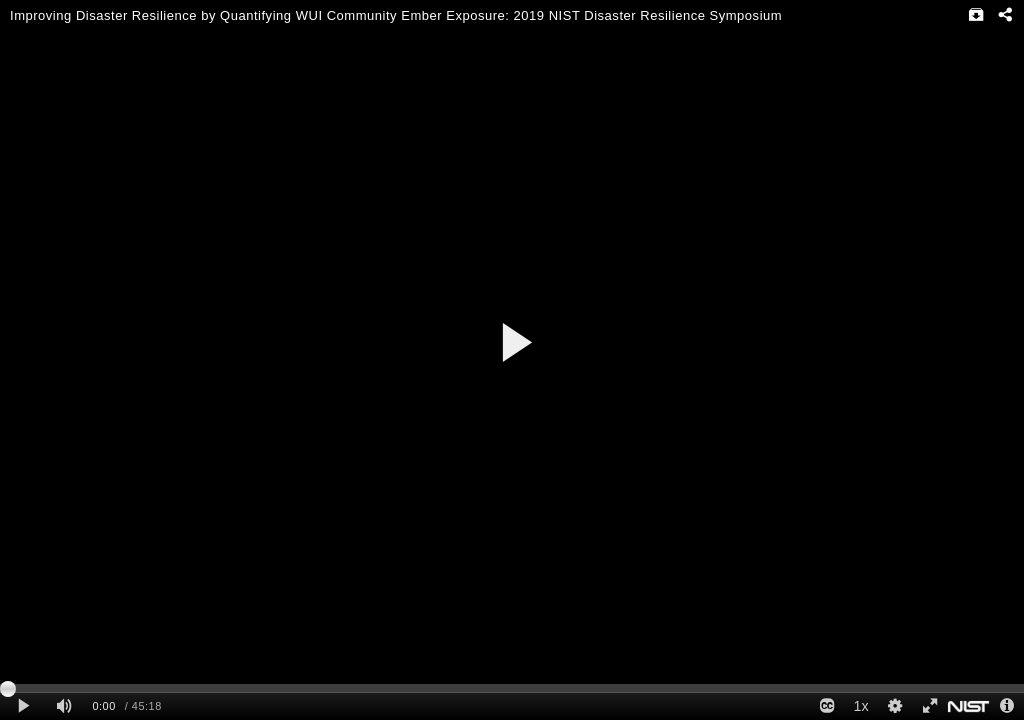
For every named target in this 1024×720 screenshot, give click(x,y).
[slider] (512, 688)
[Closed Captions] (827, 706)
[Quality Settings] (895, 706)
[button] (515, 342)
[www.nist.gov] (968, 706)
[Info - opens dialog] (1007, 706)
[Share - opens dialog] (1004, 15)
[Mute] (64, 706)
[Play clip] (23, 706)
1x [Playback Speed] (860, 706)
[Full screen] (929, 706)
